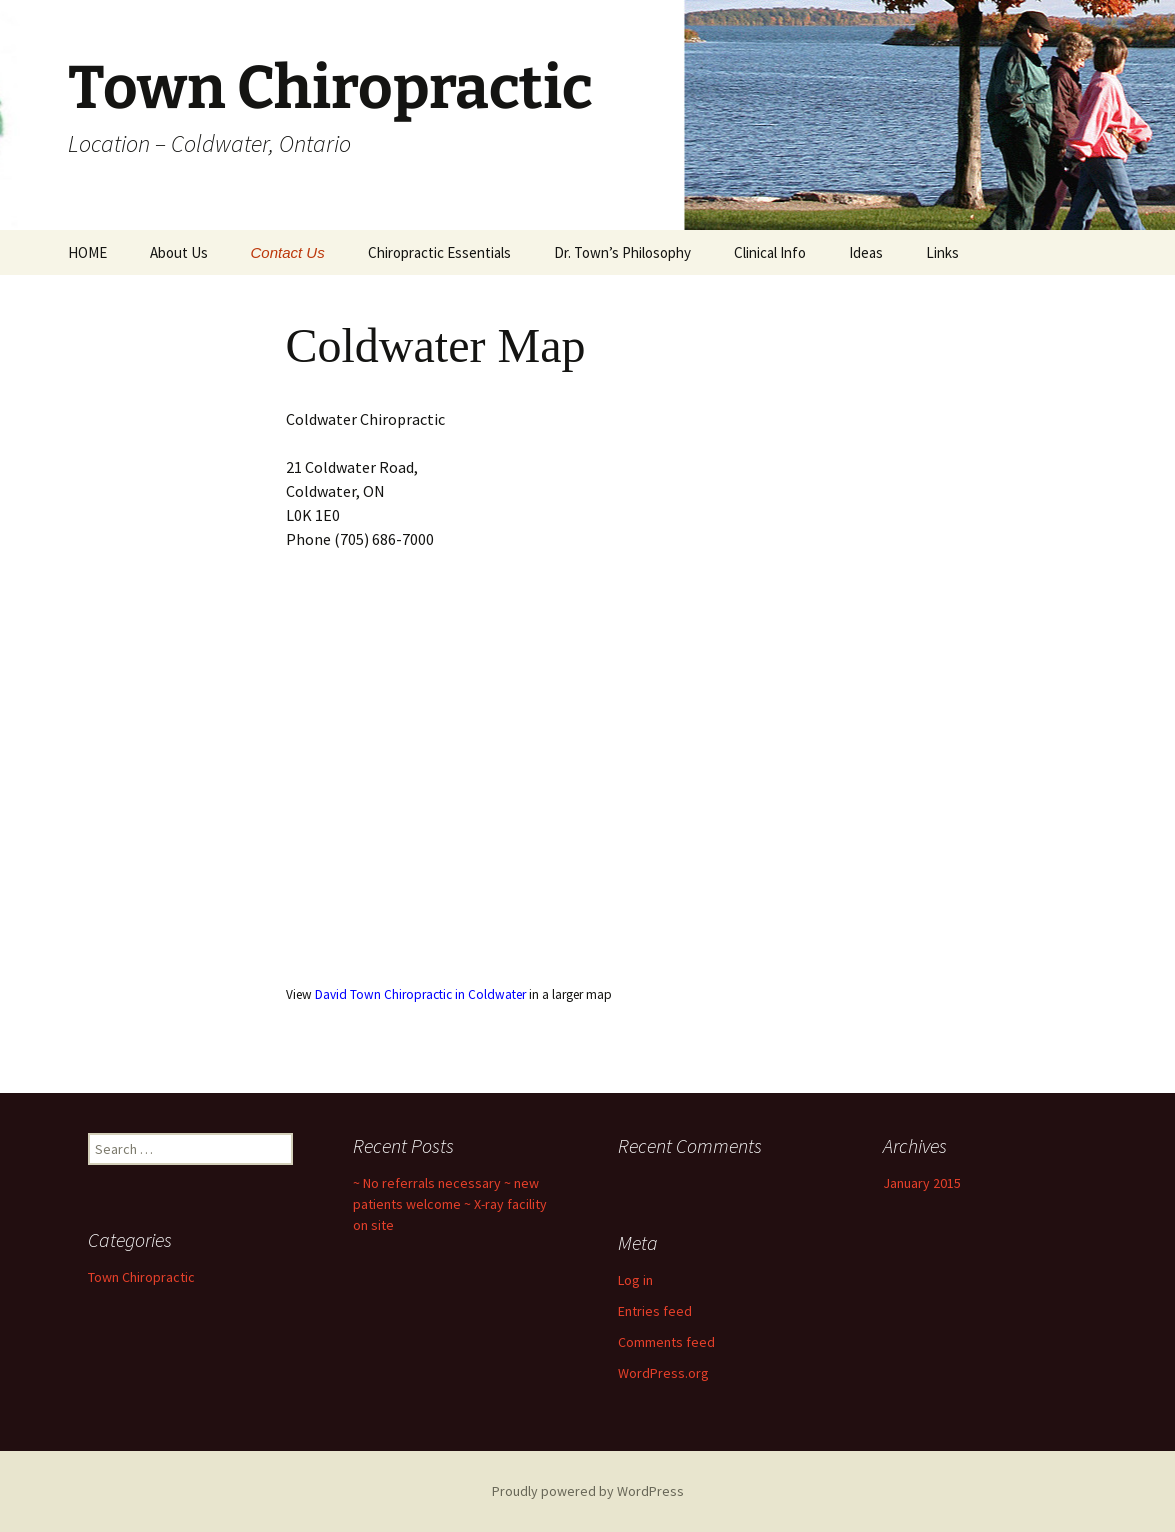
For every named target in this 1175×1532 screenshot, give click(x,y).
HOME (87, 252)
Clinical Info (770, 252)
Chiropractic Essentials (439, 252)
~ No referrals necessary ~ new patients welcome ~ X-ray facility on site (450, 1204)
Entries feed (655, 1311)
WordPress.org (663, 1373)
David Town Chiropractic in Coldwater (420, 994)
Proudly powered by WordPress (588, 1491)
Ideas (866, 252)
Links (942, 252)
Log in (635, 1280)
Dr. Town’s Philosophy (622, 252)
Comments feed (666, 1342)
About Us (179, 252)
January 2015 (922, 1183)
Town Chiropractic (141, 1277)
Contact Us (288, 252)
